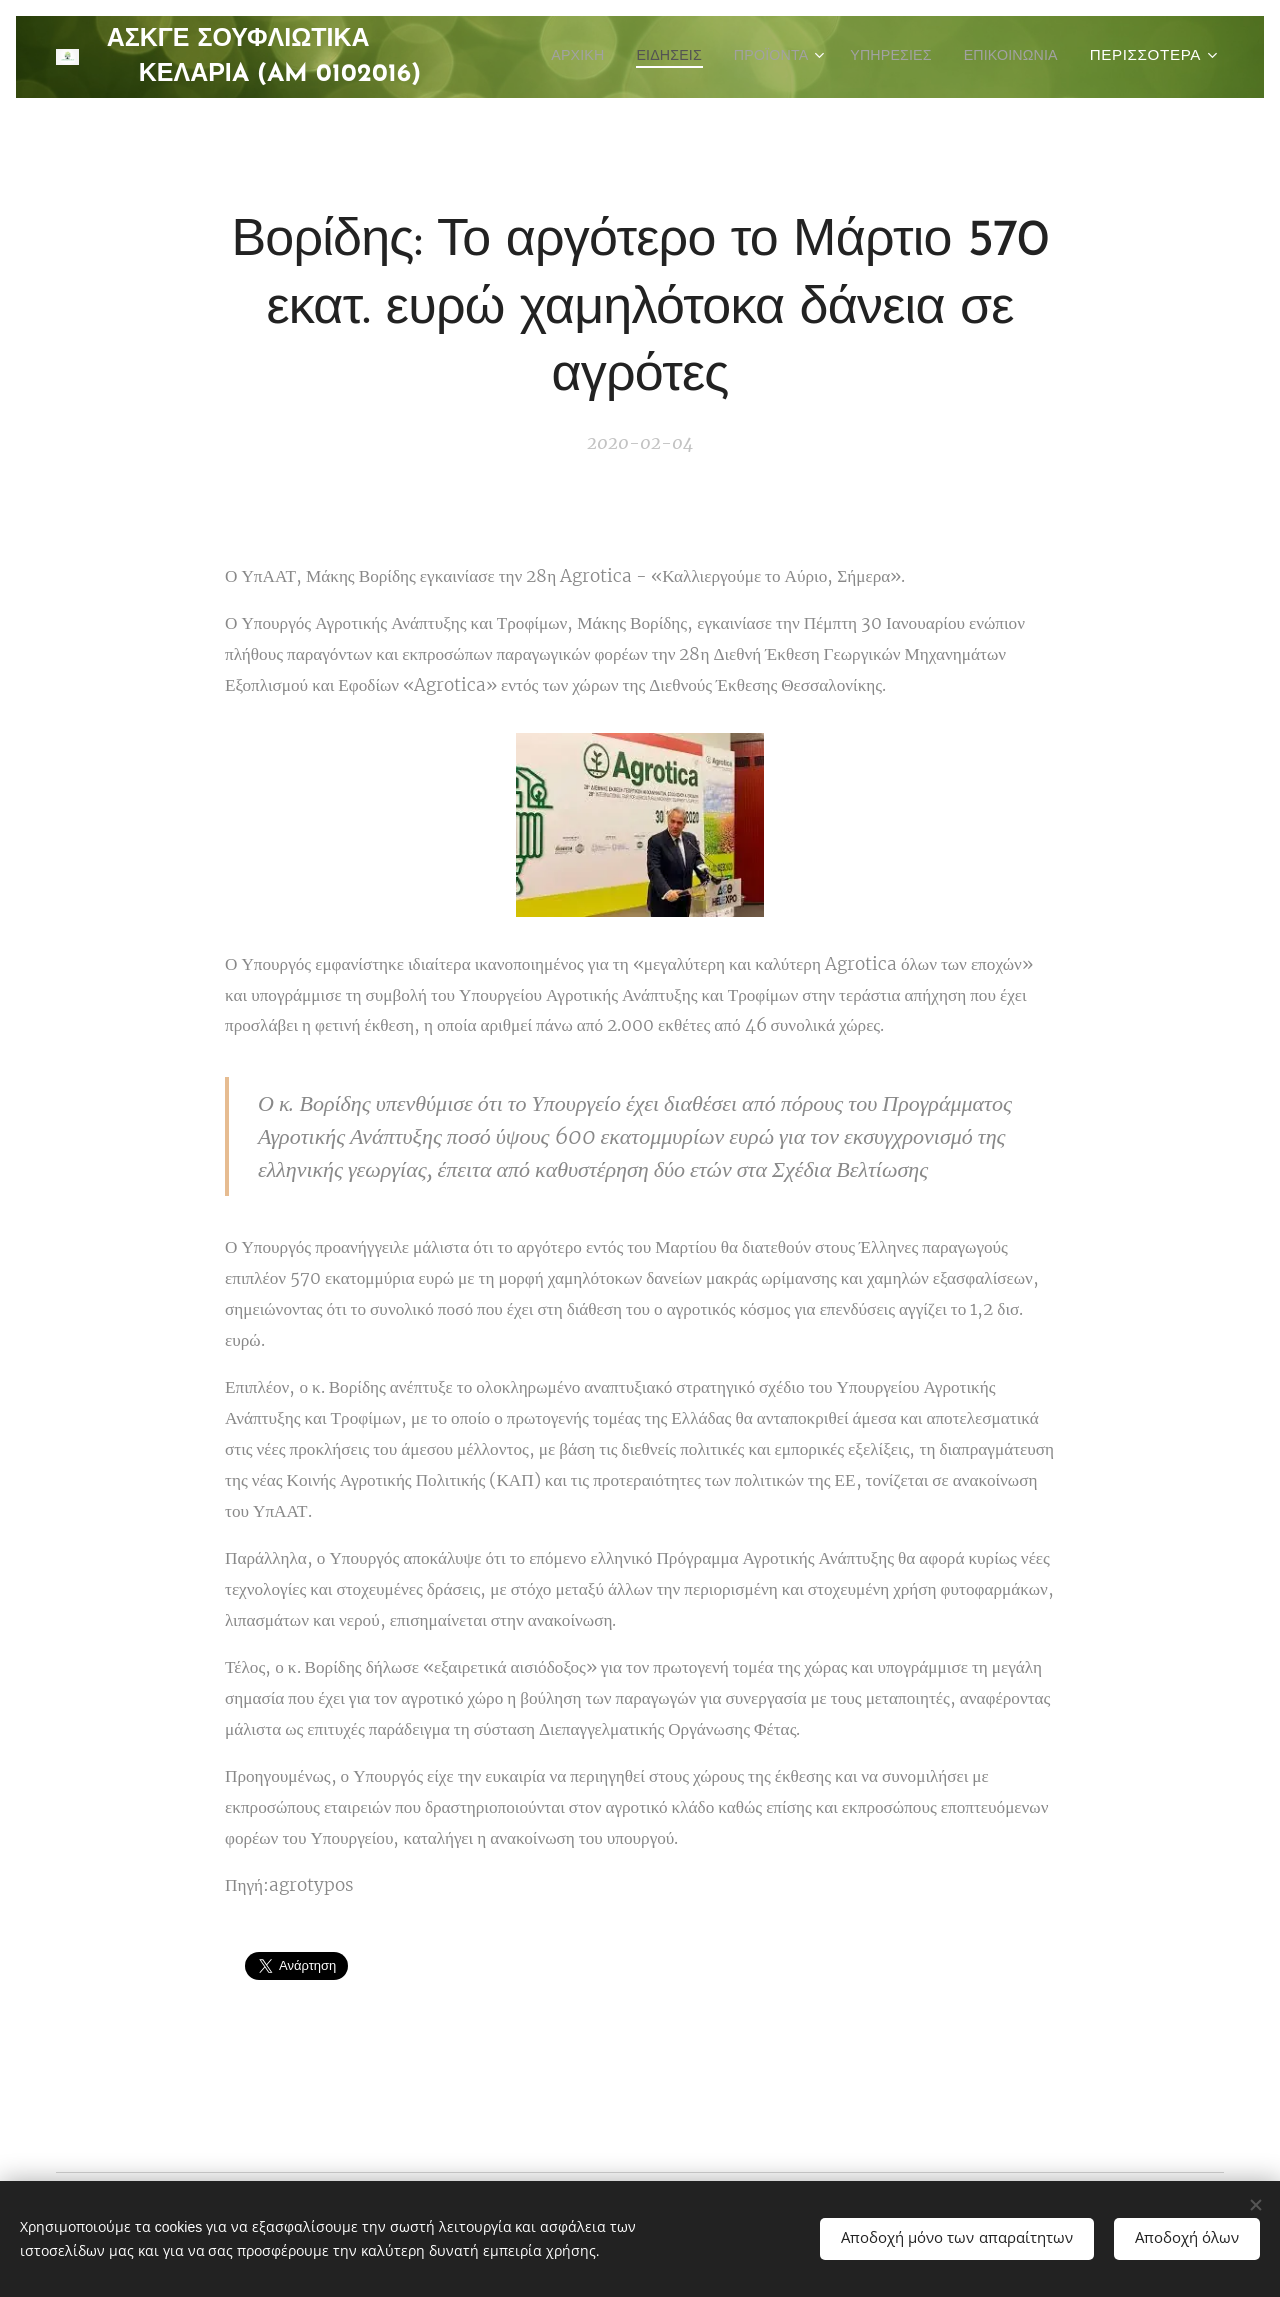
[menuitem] (680, 57)
